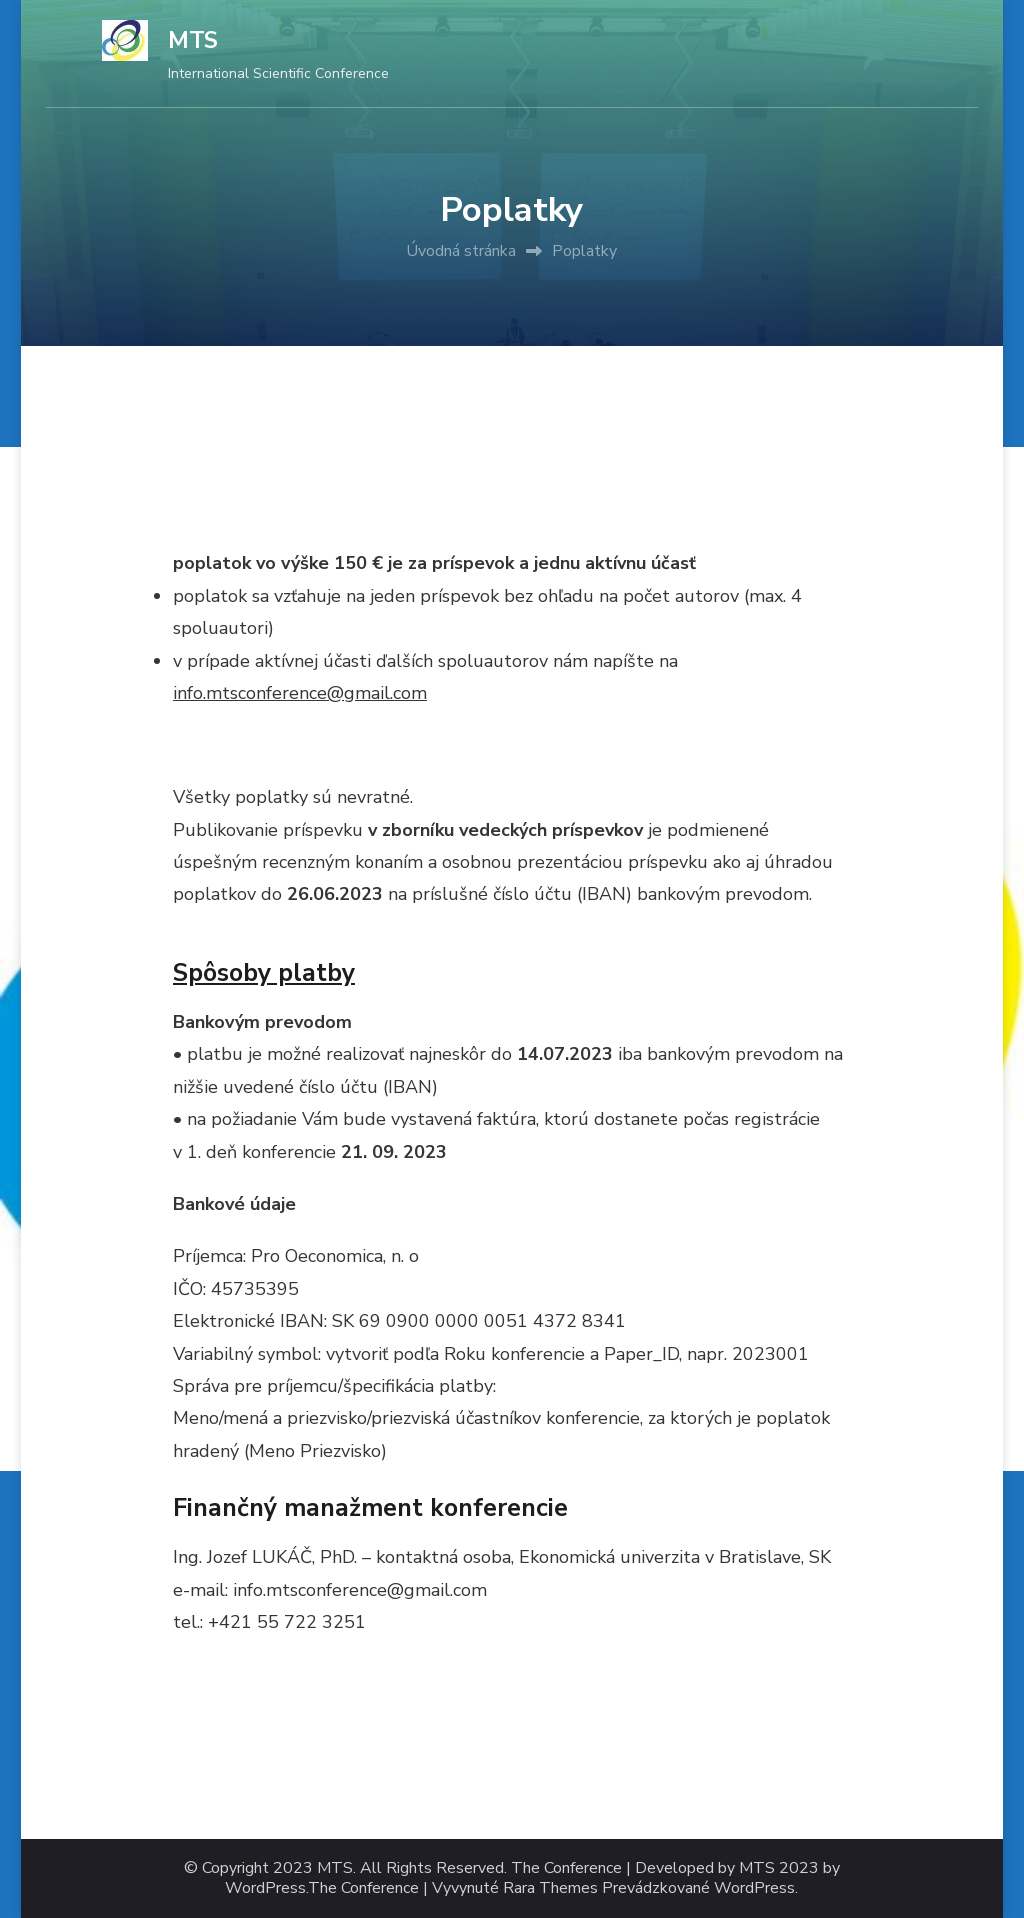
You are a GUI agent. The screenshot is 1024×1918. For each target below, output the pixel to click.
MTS (193, 40)
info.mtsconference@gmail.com (300, 693)
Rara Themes (550, 1888)
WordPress (754, 1888)
